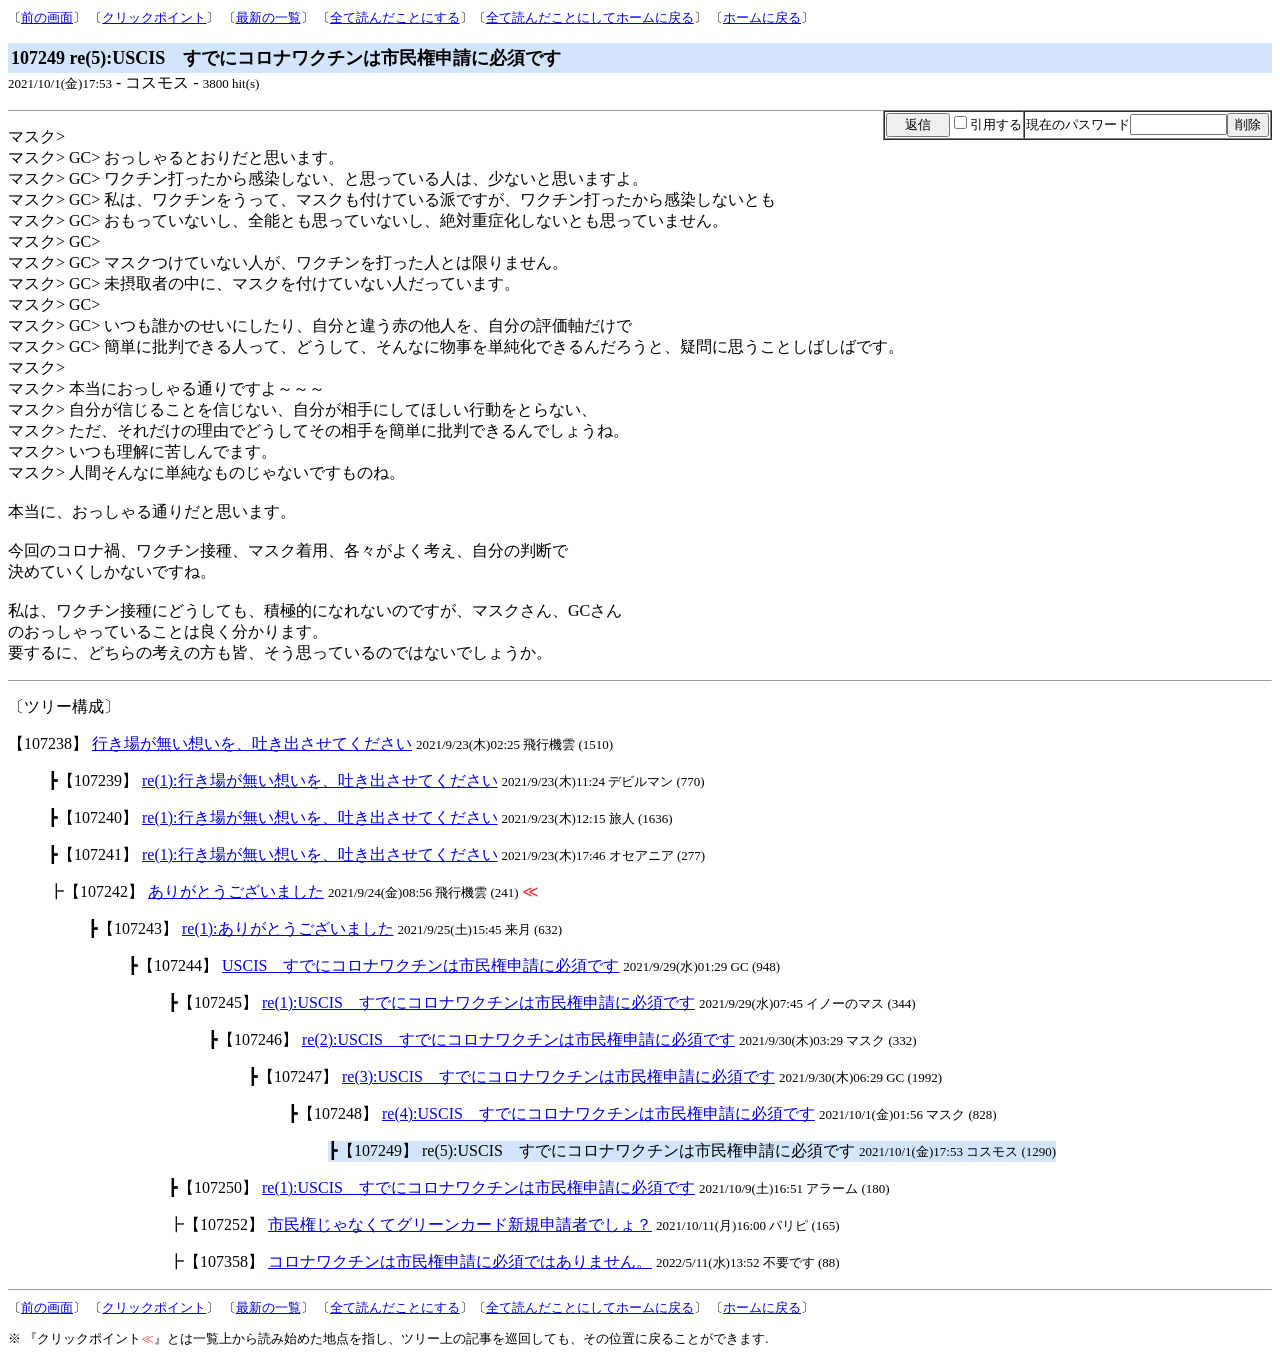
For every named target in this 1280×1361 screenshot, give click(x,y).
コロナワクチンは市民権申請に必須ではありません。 (460, 1261)
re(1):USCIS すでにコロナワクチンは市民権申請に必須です (478, 1002)
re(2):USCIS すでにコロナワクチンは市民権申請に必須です (518, 1039)
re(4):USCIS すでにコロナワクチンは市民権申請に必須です (598, 1113)
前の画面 (47, 17)
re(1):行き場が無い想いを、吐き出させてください (320, 780)
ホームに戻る (762, 17)
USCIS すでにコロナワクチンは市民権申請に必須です (420, 965)
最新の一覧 (268, 17)
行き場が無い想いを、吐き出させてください (252, 743)
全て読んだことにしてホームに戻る (590, 17)
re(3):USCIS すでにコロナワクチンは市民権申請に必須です (558, 1076)
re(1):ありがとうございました (288, 928)
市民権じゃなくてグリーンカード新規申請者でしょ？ (460, 1224)
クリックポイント (154, 17)
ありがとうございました (236, 891)
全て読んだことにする (395, 17)
